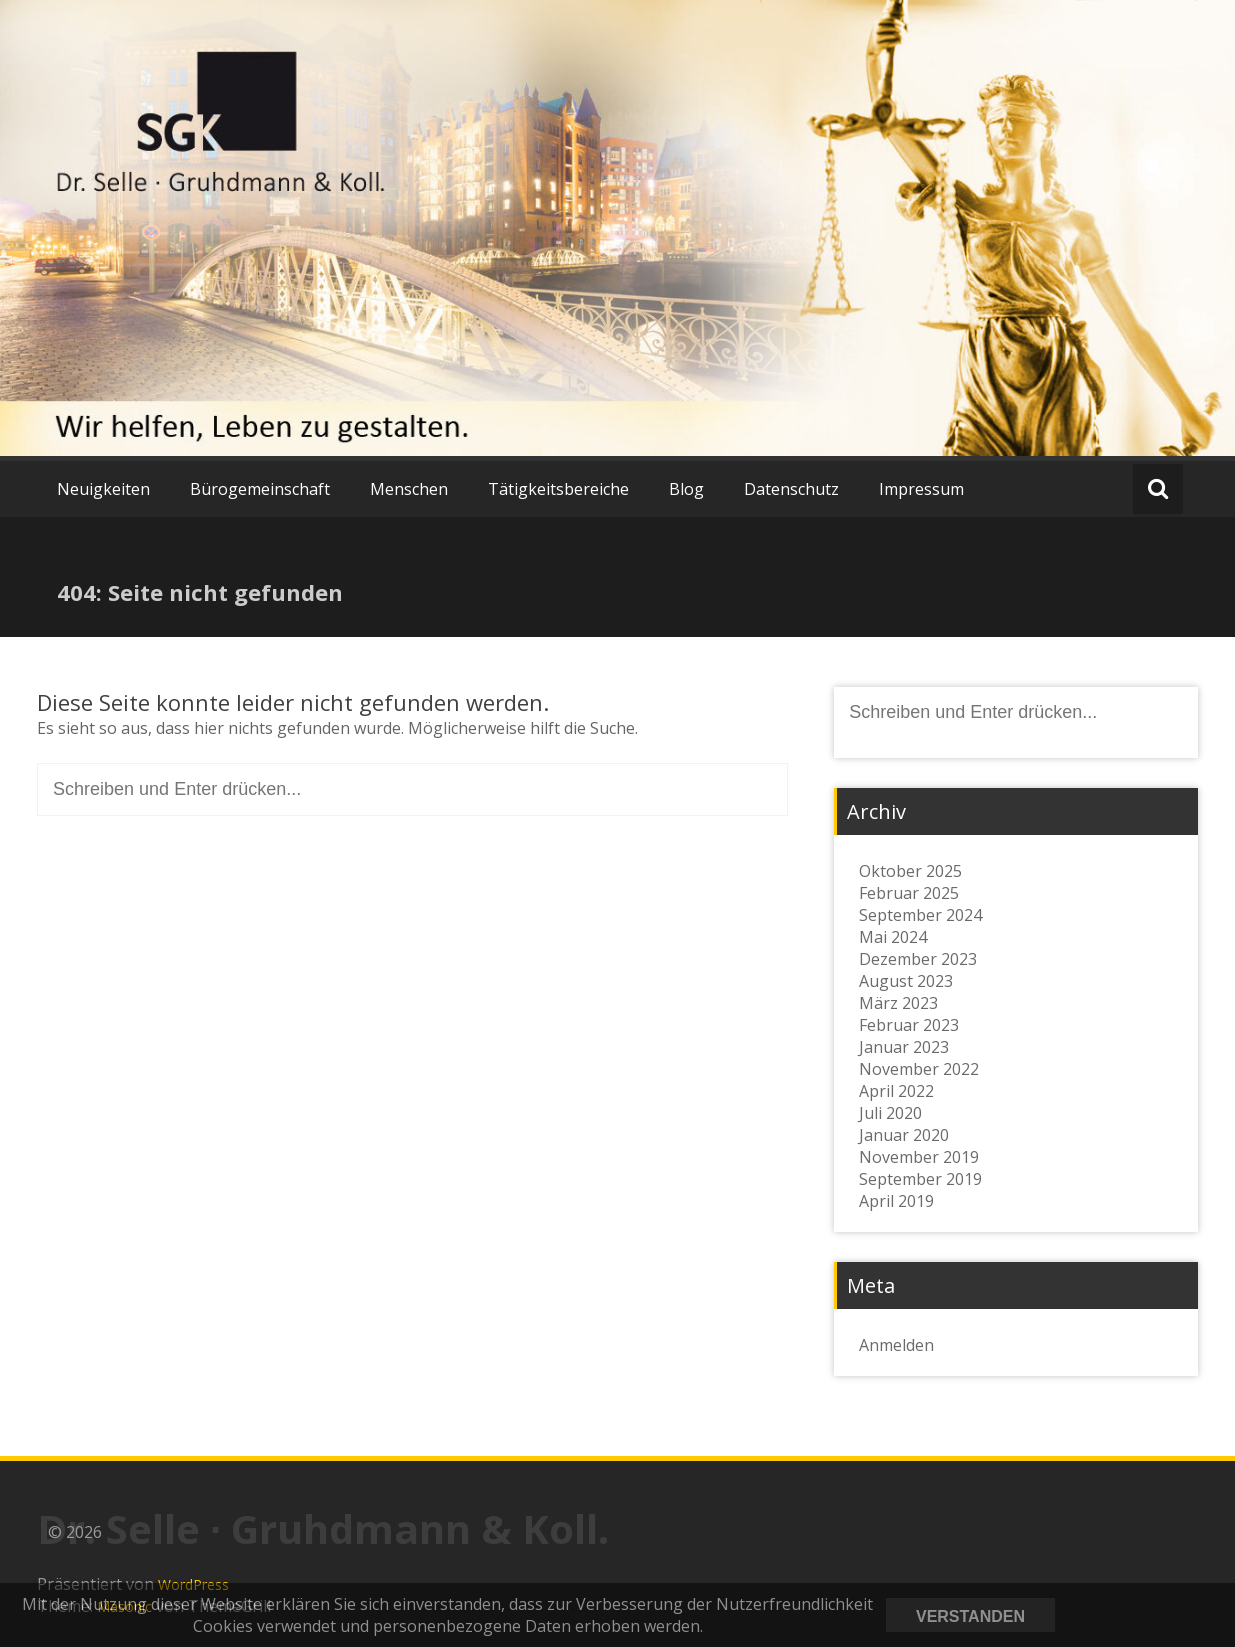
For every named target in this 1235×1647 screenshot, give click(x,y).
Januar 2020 (904, 1135)
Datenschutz (791, 489)
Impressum (921, 489)
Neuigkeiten (103, 489)
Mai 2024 (893, 937)
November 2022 (919, 1069)
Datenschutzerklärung (1140, 1615)
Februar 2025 (909, 893)
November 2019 (919, 1157)
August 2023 (906, 981)
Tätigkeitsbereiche (558, 489)
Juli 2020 (890, 1113)
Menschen (409, 489)
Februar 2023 (909, 1025)
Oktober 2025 (910, 871)
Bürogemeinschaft (260, 489)
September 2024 (920, 915)
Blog (686, 489)
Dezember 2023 (918, 959)
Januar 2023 (904, 1047)
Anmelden (896, 1345)
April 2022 (896, 1091)
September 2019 (920, 1179)
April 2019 (896, 1201)
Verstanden (970, 1616)
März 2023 (898, 1003)
